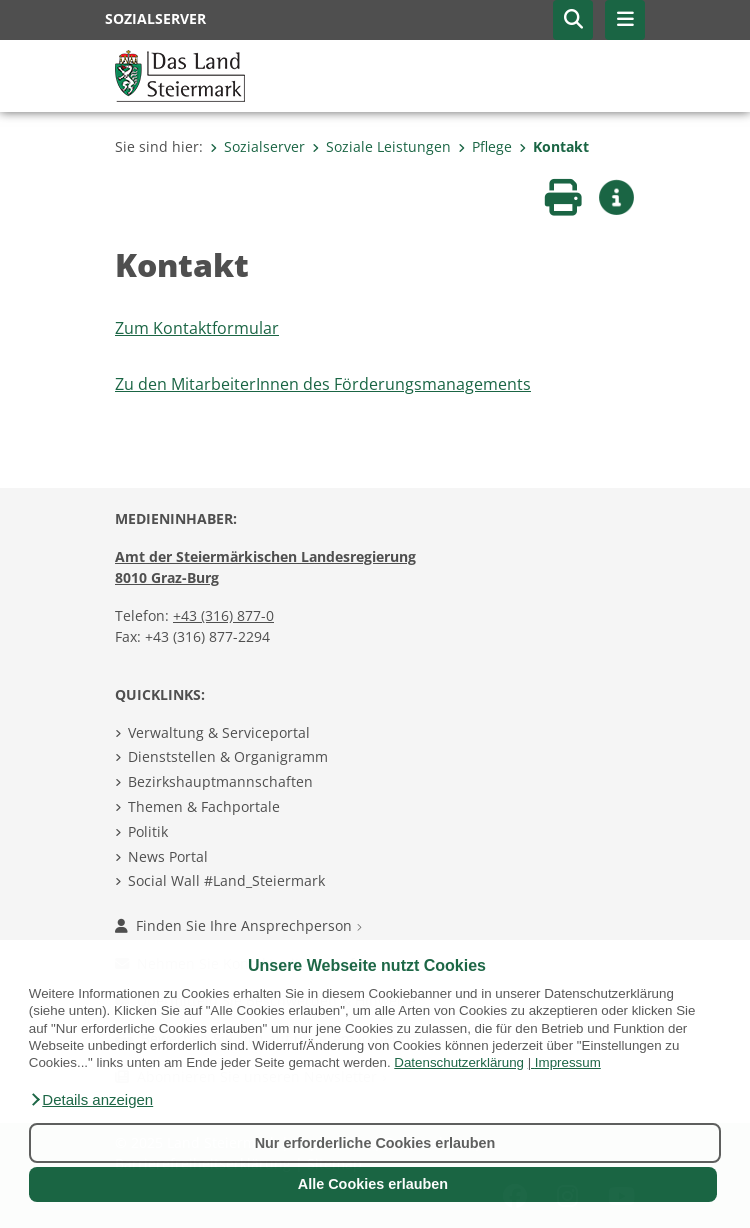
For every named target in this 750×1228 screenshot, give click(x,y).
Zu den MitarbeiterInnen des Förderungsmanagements (323, 384)
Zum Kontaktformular (197, 328)
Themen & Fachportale (204, 806)
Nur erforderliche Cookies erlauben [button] (375, 1143)
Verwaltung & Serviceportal (219, 732)
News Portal (168, 856)
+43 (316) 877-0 (223, 615)
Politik (148, 831)
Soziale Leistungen (381, 146)
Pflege (485, 146)
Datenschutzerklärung (459, 1062)
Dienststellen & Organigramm (228, 756)
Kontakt (554, 146)
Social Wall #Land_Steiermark (226, 880)
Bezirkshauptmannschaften (220, 781)
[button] (91, 1100)
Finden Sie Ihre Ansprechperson (238, 925)
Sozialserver (257, 146)
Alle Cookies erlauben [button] (373, 1184)
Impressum (568, 1062)
